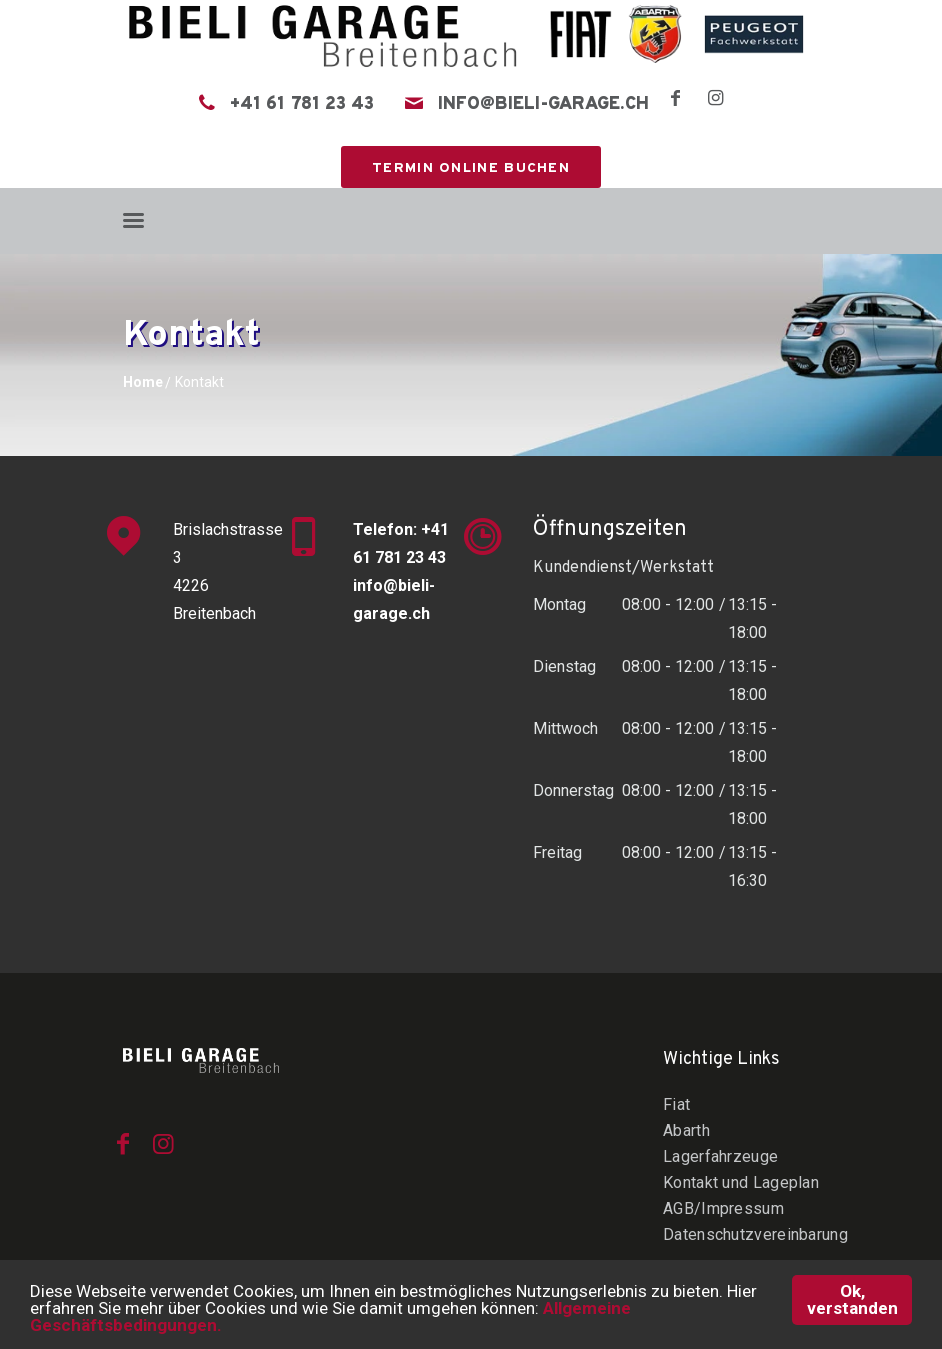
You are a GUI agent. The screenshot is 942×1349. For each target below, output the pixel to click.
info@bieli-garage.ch (543, 105)
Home (143, 382)
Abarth (686, 1130)
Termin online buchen (471, 168)
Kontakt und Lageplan (741, 1182)
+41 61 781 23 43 (302, 105)
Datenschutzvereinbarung (755, 1234)
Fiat (676, 1104)
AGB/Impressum (723, 1208)
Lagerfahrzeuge (720, 1156)
